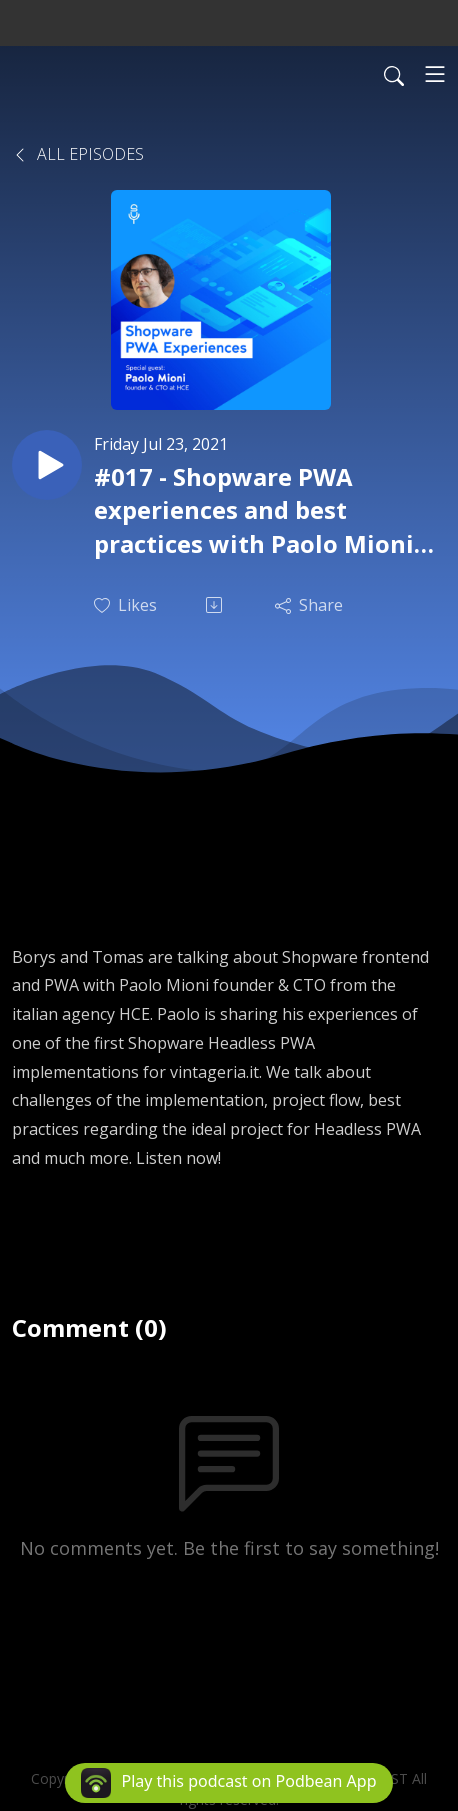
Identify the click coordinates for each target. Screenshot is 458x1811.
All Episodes (78, 154)
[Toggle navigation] (435, 74)
